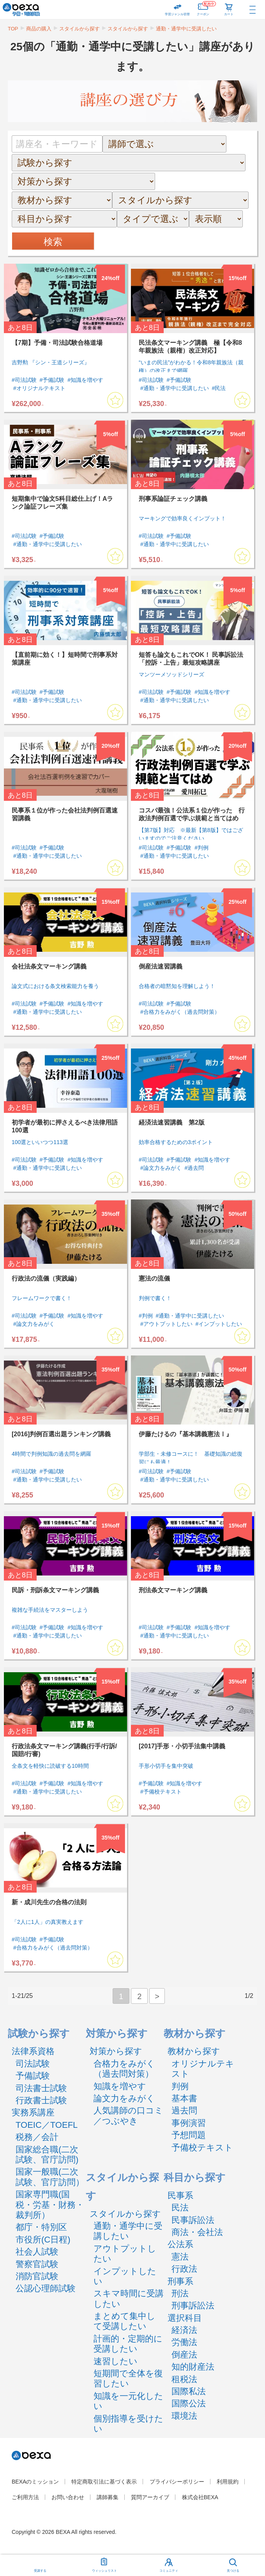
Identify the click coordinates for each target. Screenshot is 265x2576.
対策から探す (116, 2051)
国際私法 (188, 2391)
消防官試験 (37, 2276)
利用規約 (227, 2481)
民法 (180, 2207)
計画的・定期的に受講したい (128, 2344)
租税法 (184, 2379)
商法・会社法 (197, 2232)
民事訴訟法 (192, 2220)
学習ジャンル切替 (177, 14)
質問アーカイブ (150, 2497)
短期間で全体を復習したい (128, 2378)
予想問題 (188, 2135)
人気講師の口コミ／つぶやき (128, 2115)
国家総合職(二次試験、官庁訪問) (47, 2154)
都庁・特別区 (41, 2227)
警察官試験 (37, 2264)
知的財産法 (192, 2367)
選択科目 (185, 2318)
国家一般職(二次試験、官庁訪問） (50, 2177)
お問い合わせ (67, 2497)
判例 (180, 2086)
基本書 (184, 2098)
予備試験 (33, 2076)
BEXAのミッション (35, 2481)
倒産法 (184, 2355)
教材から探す (194, 2051)
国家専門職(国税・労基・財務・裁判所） (50, 2204)
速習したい (116, 2361)
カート (228, 14)
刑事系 (180, 2281)
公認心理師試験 (46, 2288)
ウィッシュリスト (104, 2563)
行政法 (184, 2269)
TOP (13, 29)
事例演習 (188, 2123)
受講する (40, 2570)
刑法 (180, 2293)
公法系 (180, 2244)
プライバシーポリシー (177, 2481)
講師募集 (107, 2497)
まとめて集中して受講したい (124, 2321)
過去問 (184, 2110)
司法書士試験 (41, 2088)
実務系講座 (33, 2112)
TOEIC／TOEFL (47, 2125)
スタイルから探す (79, 29)
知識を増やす (120, 2086)
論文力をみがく (124, 2098)
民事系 (180, 2195)
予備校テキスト (202, 2147)
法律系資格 (33, 2051)
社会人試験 (37, 2252)
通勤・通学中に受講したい (186, 29)
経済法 (184, 2330)
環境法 (184, 2416)
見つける (233, 2570)
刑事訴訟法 (192, 2305)
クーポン (206, 8)
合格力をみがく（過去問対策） (124, 2069)
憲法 (180, 2257)
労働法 (184, 2342)
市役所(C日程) (43, 2239)
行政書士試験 (41, 2100)
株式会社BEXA (200, 2497)
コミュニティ (168, 2570)
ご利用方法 (25, 2497)
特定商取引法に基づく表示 (104, 2481)
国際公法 (188, 2403)
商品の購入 (38, 29)
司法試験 (33, 2064)
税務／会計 (37, 2137)
